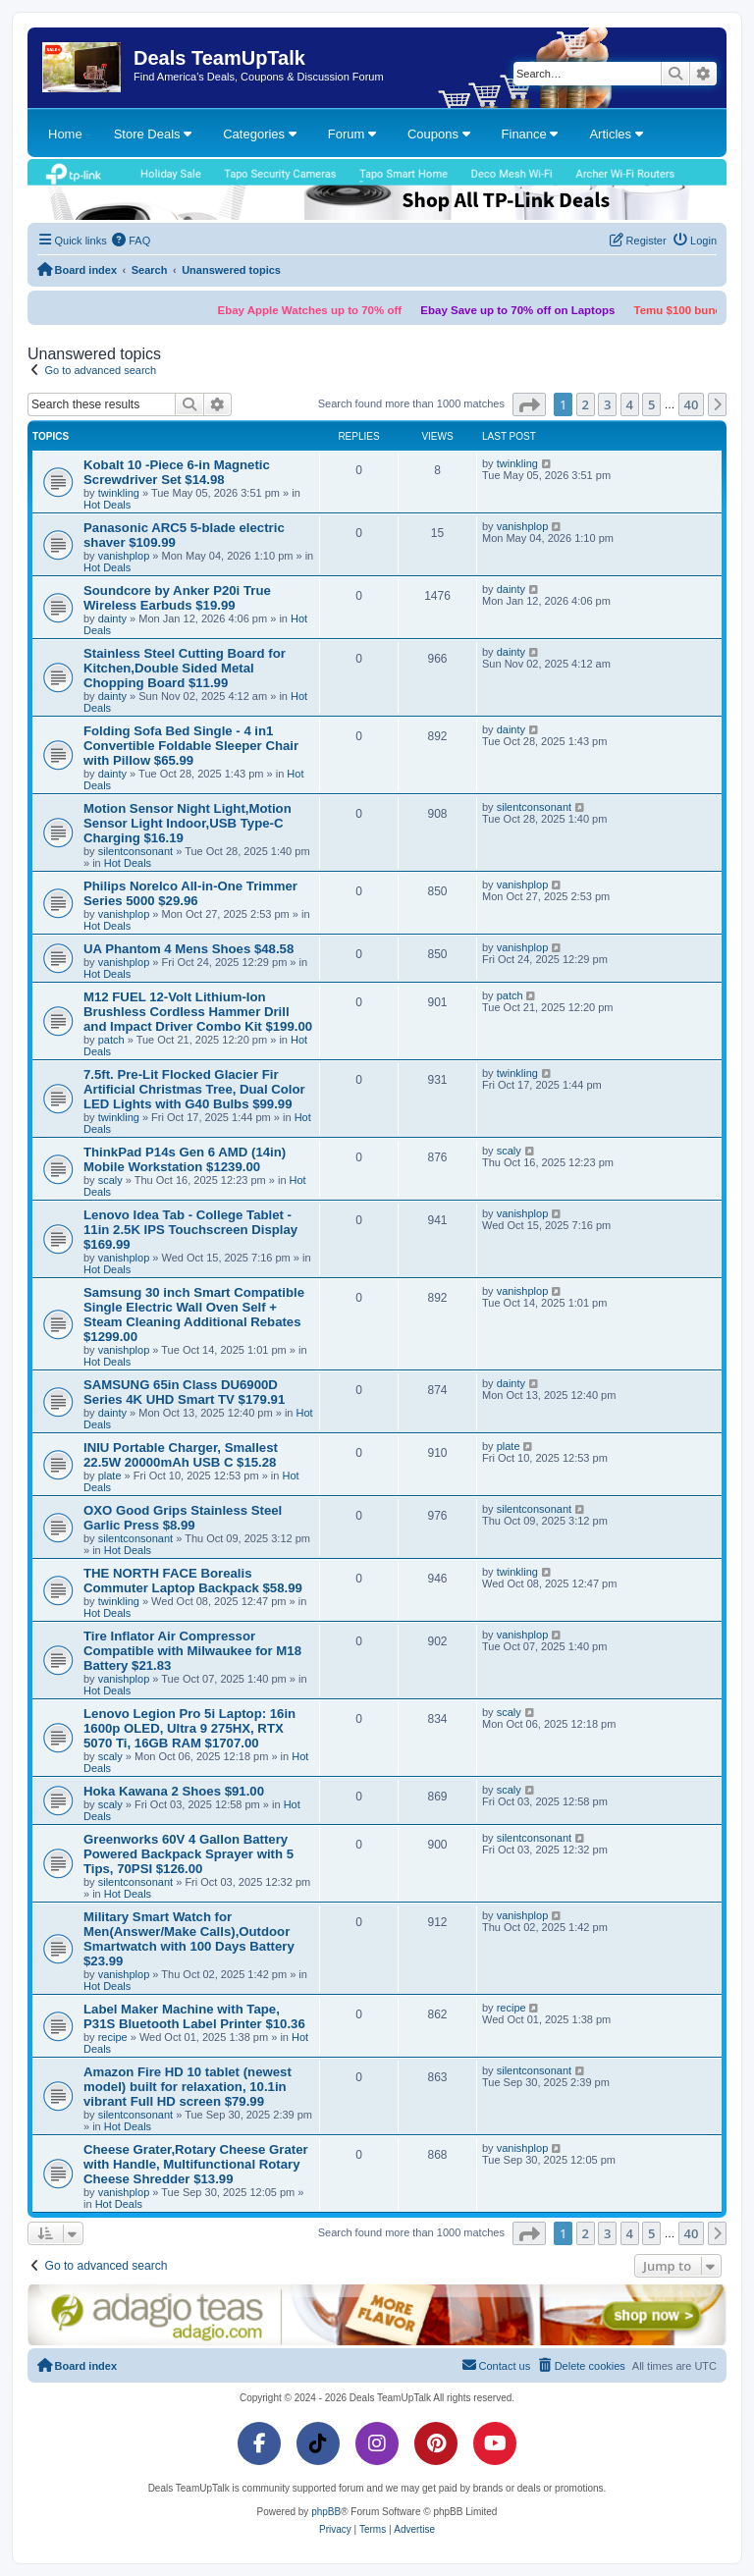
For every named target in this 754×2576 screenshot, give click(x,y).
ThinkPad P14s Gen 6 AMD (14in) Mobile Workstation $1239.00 (184, 1159)
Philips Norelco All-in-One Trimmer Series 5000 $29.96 (190, 893)
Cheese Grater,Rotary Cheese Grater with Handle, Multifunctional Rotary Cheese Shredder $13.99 (195, 2164)
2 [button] (585, 404)
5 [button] (651, 404)
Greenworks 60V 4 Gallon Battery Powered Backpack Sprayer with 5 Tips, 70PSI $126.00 (188, 1854)
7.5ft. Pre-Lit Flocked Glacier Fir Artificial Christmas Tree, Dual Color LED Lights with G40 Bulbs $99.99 (194, 1089)
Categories (259, 134)
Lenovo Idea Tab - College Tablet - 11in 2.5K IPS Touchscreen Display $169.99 (190, 1230)
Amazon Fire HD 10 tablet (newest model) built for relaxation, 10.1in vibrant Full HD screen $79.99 (187, 2087)
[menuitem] (131, 240)
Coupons (438, 134)
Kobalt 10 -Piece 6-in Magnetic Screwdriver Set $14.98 (176, 472)
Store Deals (153, 134)
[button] (529, 404)
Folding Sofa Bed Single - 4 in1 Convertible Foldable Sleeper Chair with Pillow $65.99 (190, 746)
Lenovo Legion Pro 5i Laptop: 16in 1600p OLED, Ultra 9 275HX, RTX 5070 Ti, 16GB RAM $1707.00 (189, 1728)
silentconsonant (135, 851)
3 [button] (607, 404)
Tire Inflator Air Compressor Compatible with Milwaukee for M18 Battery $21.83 (192, 1651)
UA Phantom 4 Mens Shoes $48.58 (188, 948)
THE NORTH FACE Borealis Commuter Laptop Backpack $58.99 (192, 1580)
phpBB (326, 2511)
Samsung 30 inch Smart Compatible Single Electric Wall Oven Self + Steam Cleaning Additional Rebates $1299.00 (193, 1314)
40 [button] (691, 404)
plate (110, 1475)
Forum (352, 134)
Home (65, 134)
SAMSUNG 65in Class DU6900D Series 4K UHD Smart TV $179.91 (184, 1392)
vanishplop (124, 556)
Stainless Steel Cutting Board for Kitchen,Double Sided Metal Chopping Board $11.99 (184, 668)
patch (111, 1040)
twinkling (118, 493)
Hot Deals (107, 504)
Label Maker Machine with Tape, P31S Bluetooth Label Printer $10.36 (194, 2016)
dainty (112, 618)
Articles (615, 134)
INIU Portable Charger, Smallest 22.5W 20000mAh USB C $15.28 (180, 1455)
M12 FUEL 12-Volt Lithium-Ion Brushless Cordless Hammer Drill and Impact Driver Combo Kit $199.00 (197, 1012)
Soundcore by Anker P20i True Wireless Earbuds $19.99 (177, 598)
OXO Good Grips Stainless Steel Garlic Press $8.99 (182, 1517)
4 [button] (629, 404)
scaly (110, 1180)
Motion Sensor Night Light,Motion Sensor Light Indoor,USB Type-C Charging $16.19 (187, 823)
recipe (113, 2037)
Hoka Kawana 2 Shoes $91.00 (173, 1791)
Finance (530, 134)
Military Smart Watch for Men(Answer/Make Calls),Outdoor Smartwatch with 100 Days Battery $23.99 (189, 1938)
